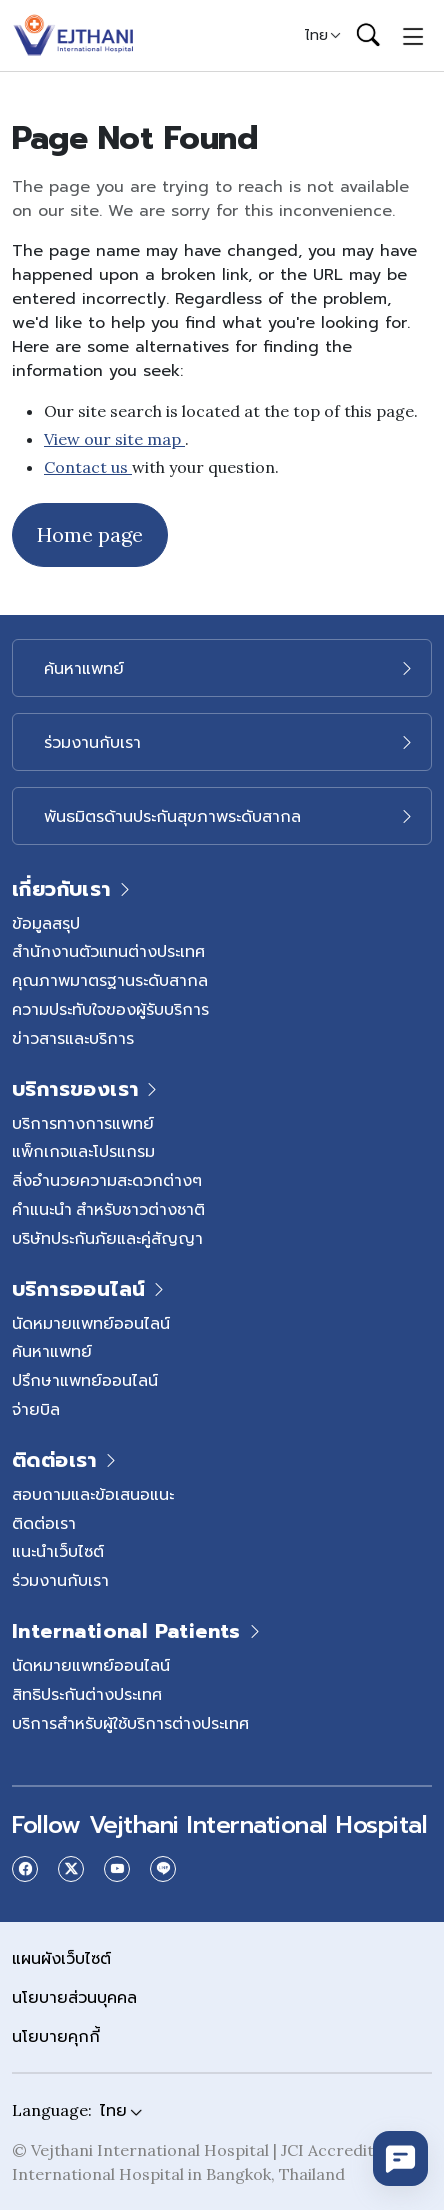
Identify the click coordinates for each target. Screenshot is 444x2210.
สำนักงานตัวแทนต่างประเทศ (108, 951)
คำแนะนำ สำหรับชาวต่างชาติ (108, 1209)
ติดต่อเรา (44, 1523)
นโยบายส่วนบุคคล (74, 1997)
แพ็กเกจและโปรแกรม (83, 1151)
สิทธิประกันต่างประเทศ (87, 1694)
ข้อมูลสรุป (46, 923)
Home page (90, 534)
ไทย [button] (316, 35)
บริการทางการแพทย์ (83, 1123)
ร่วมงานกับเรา (60, 1580)
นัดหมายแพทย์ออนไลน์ (91, 1323)
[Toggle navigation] (413, 35)
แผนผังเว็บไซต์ (61, 1958)
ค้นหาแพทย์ (52, 1351)
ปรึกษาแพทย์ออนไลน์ (85, 1380)
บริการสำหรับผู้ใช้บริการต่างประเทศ (130, 1723)
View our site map (114, 439)
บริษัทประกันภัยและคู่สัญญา (107, 1238)
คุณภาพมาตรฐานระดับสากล (110, 980)
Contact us (88, 467)
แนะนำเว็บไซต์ (58, 1551)
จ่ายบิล (36, 1409)
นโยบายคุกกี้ (56, 2036)
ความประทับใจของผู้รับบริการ (110, 1009)
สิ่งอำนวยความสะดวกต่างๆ (107, 1180)
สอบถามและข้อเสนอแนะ (93, 1494)
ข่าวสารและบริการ (73, 1038)
